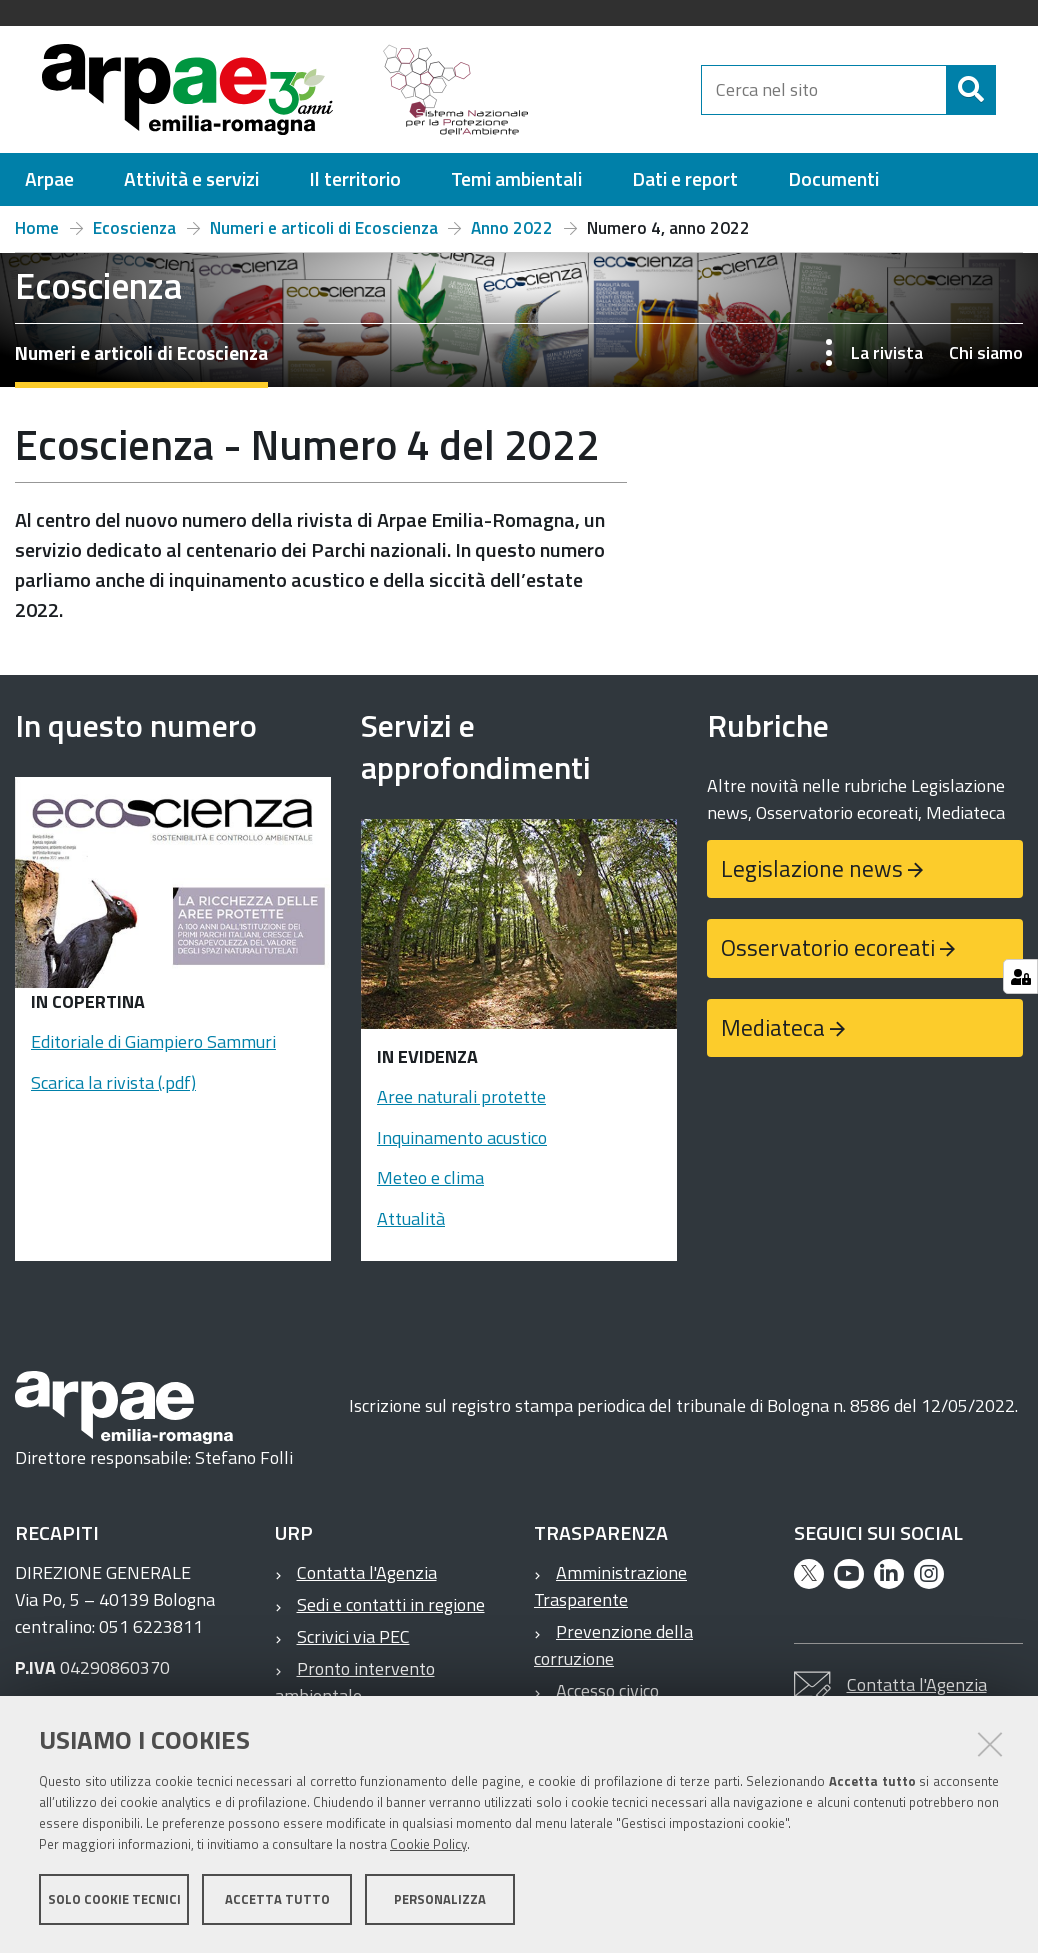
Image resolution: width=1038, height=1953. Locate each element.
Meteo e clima (430, 1186)
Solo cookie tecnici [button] (114, 1901)
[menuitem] (49, 188)
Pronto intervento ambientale (355, 1691)
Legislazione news (812, 877)
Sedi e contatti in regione (391, 1613)
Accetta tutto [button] (277, 1901)
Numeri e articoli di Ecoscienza (324, 237)
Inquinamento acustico (462, 1146)
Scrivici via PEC (353, 1645)
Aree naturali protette (461, 1105)
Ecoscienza (134, 237)
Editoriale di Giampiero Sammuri (153, 1050)
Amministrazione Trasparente (610, 1595)
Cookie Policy (428, 1846)
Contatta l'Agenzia (367, 1581)
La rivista (887, 361)
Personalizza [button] (440, 1901)
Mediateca (773, 1036)
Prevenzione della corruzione (613, 1654)
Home (37, 237)
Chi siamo (986, 361)
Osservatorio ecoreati (828, 956)
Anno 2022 (512, 237)
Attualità (411, 1227)
